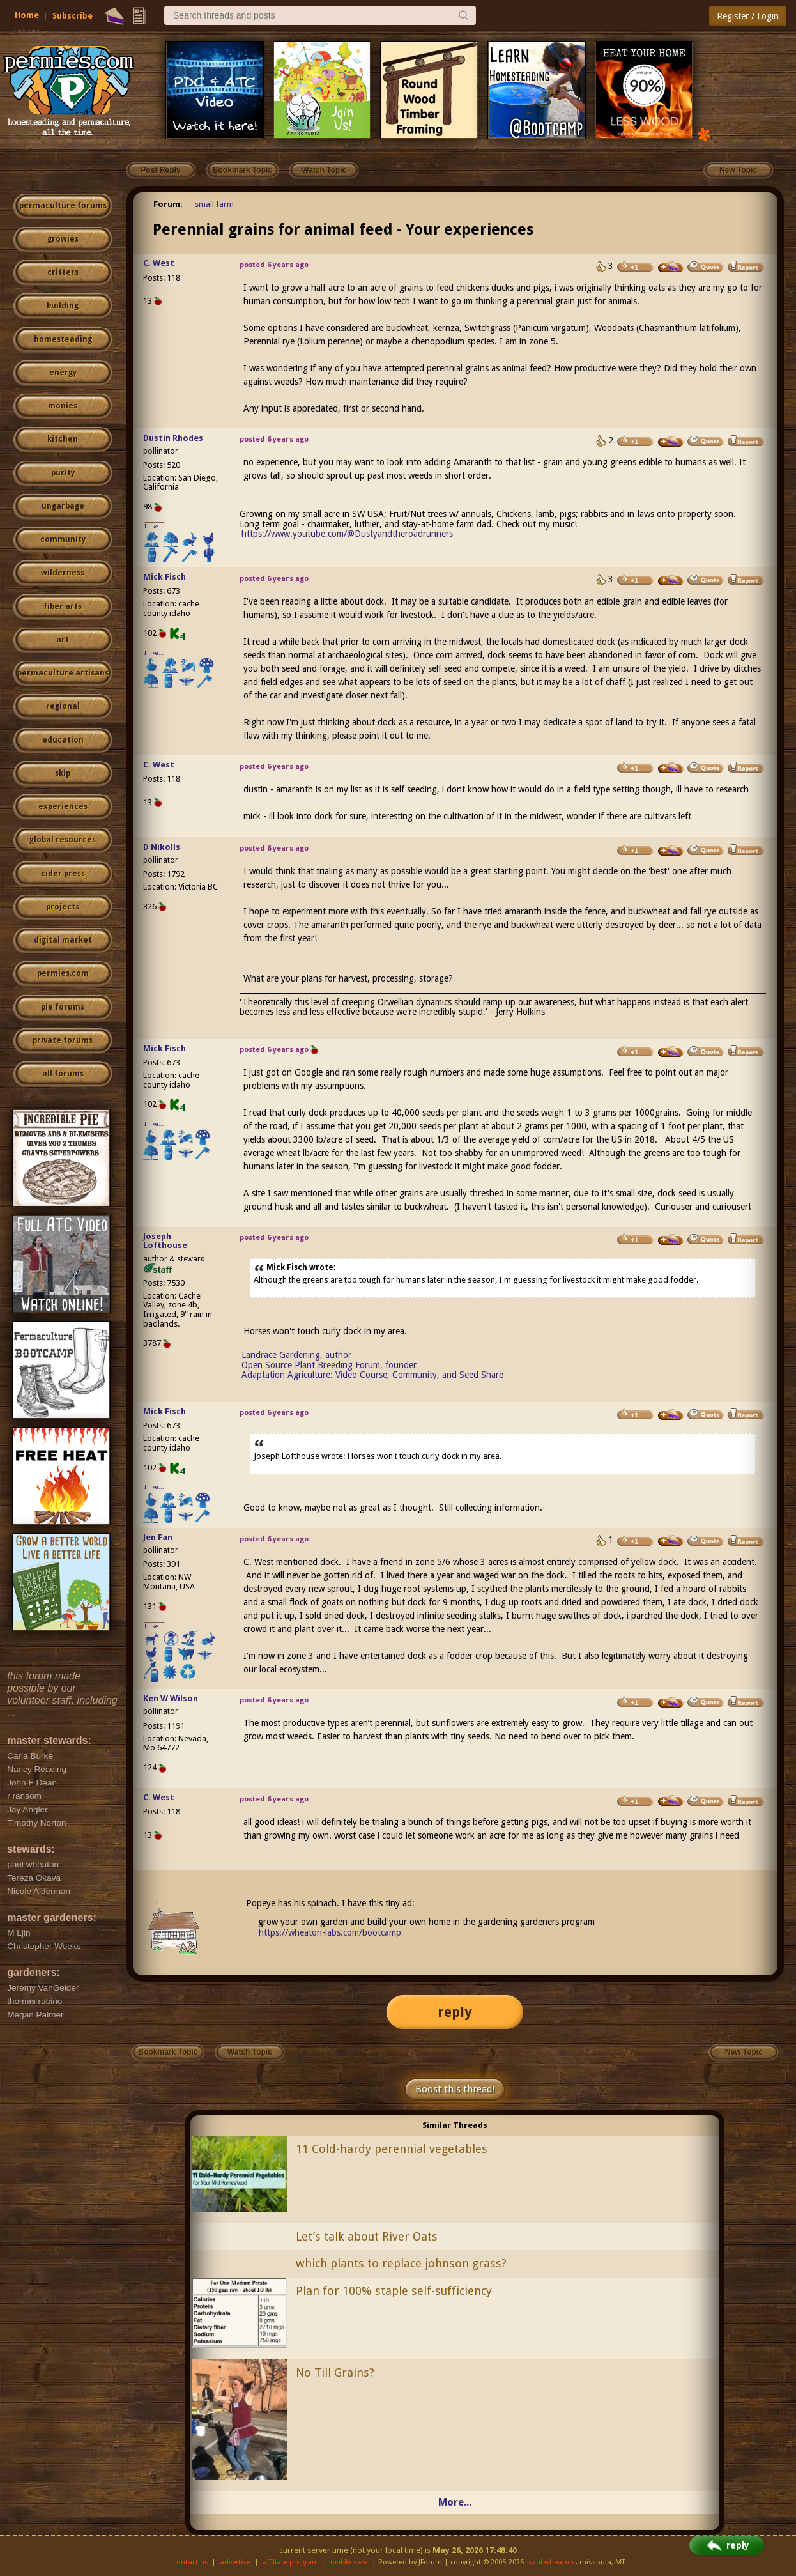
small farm (214, 204)
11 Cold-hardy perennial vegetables (391, 2149)
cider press (63, 873)
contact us (190, 2562)
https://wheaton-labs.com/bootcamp (330, 1932)
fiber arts (62, 606)
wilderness (62, 572)
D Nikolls (161, 847)
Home (27, 15)
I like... (154, 526)
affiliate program (291, 2562)
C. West (158, 263)
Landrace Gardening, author (296, 1355)
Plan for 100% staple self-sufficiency (394, 2290)
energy (63, 372)
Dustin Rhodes (173, 438)
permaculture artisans (63, 672)
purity (63, 472)
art (62, 639)
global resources (62, 839)
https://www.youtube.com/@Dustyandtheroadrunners (347, 533)
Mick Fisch (164, 577)
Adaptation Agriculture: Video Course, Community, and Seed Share (372, 1374)
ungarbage (63, 506)
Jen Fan (157, 1537)
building (63, 305)
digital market (63, 940)
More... (454, 2502)
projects (62, 906)
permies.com (63, 973)
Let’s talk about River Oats (367, 2236)
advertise (235, 2562)
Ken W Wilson (170, 1698)
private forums (63, 1040)
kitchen (62, 439)
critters (63, 272)
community (63, 539)
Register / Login (748, 16)
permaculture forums (63, 205)
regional (63, 706)
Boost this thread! (454, 2089)
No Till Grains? (335, 2372)
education (63, 740)
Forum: (168, 204)
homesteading (63, 339)
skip (62, 773)
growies (63, 239)
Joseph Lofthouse (165, 1241)
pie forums (62, 1007)
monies (62, 405)
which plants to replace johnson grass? (401, 2263)
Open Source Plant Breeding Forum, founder (329, 1365)
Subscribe (72, 15)
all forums (63, 1073)
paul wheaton (550, 2562)
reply (455, 2012)
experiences (63, 806)
